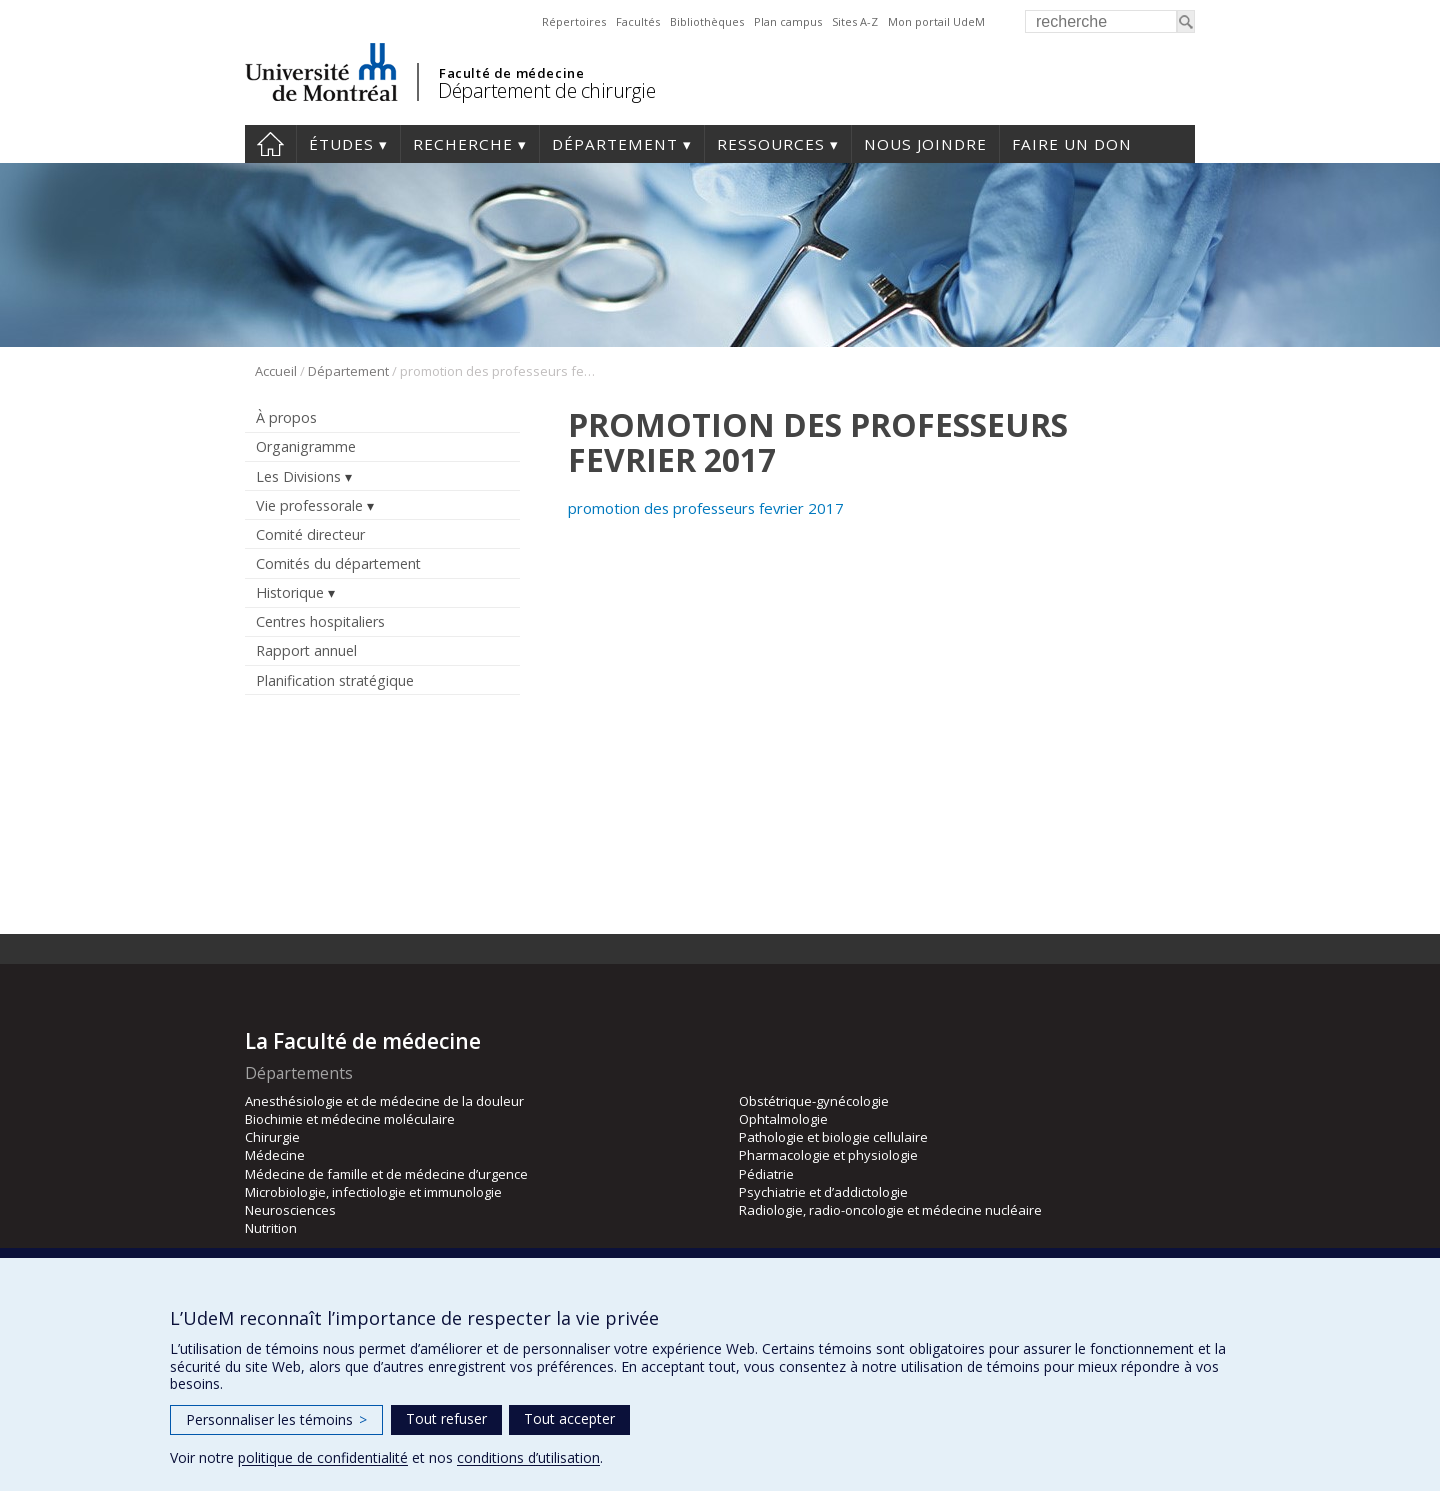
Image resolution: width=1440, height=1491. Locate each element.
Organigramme (306, 446)
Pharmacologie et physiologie (828, 1155)
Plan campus (788, 21)
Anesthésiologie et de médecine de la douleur (384, 1101)
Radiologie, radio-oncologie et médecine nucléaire (890, 1210)
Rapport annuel (306, 650)
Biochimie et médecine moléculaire (350, 1119)
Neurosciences (290, 1210)
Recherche (463, 144)
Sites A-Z (855, 21)
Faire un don (1072, 144)
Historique (290, 592)
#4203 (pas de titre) (270, 144)
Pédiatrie (766, 1174)
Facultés (638, 21)
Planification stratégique (335, 680)
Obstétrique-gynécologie (814, 1101)
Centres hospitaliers (320, 621)
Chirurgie (272, 1137)
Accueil (276, 371)
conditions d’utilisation (528, 1457)
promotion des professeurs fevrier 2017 (706, 508)
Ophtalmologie (783, 1119)
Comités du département (338, 563)
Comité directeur (310, 534)
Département (615, 144)
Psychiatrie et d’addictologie (823, 1192)
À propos (286, 417)
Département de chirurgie (546, 90)
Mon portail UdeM (936, 21)
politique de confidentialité (323, 1457)
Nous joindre (925, 144)
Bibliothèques (707, 21)
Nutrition (271, 1228)
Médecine (275, 1155)
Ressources (771, 144)
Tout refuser (446, 1418)
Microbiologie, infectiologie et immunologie (373, 1192)
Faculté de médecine (511, 73)
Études (341, 144)
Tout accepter (569, 1418)
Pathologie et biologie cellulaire (833, 1137)
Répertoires (574, 21)
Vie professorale (309, 505)
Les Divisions (298, 476)
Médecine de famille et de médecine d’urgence (386, 1174)
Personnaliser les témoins (276, 1419)
